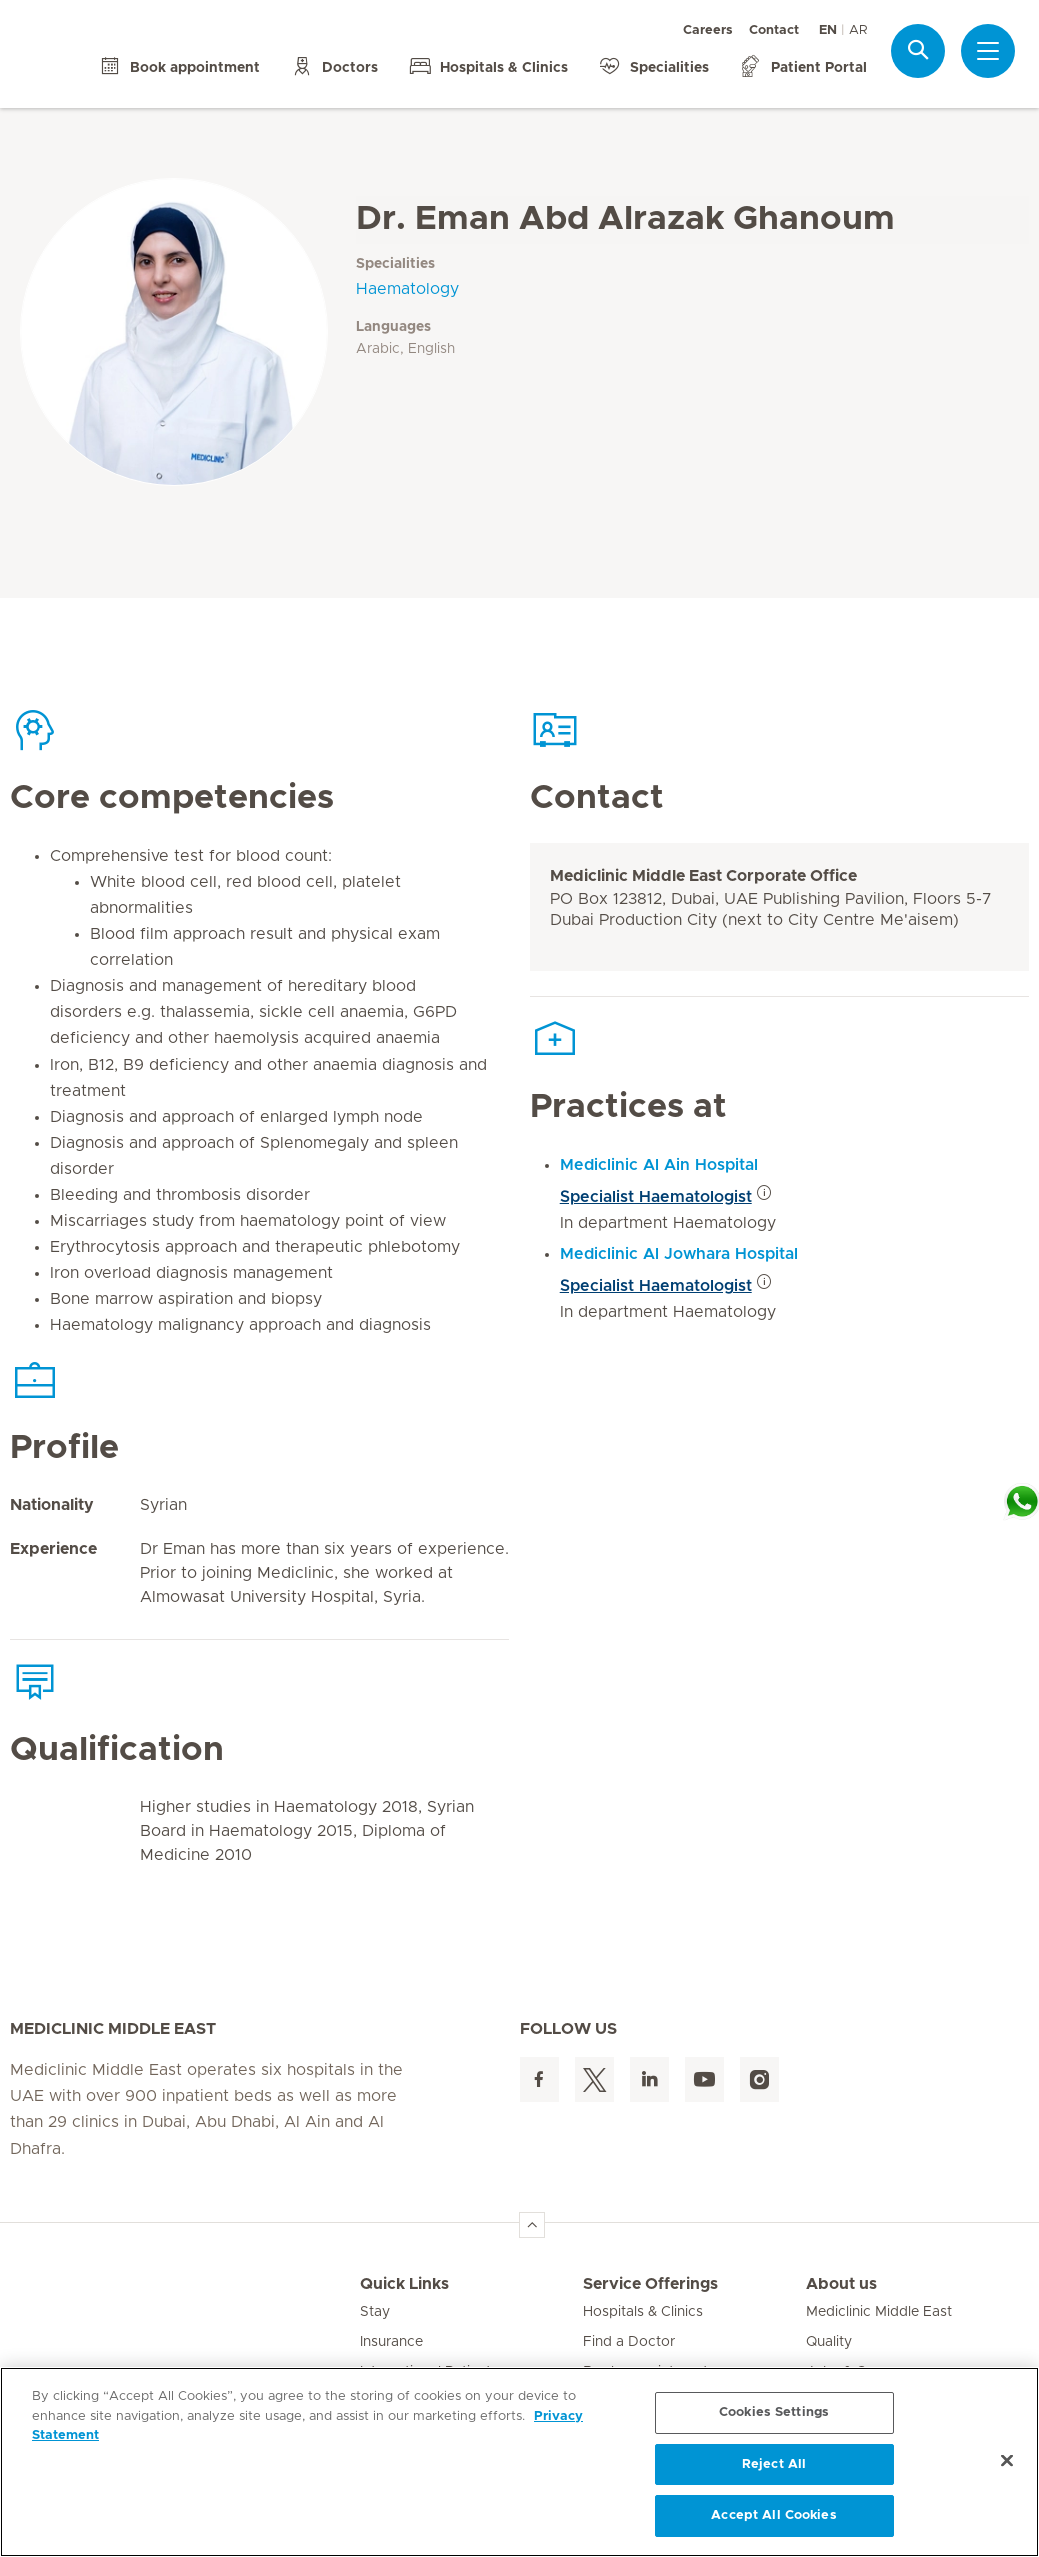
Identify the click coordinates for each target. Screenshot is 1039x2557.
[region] (519, 2462)
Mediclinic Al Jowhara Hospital (679, 1254)
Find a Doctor (629, 2342)
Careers (708, 30)
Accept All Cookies (773, 2515)
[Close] (1007, 2461)
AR (858, 30)
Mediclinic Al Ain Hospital (659, 1165)
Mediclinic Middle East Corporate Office (703, 876)
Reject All (774, 2464)
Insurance (391, 2342)
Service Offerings (650, 2284)
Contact (774, 30)
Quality (829, 2342)
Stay (375, 2312)
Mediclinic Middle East (879, 2312)
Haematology (407, 289)
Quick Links (404, 2284)
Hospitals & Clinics (643, 2312)
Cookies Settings (774, 2412)
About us (841, 2284)
